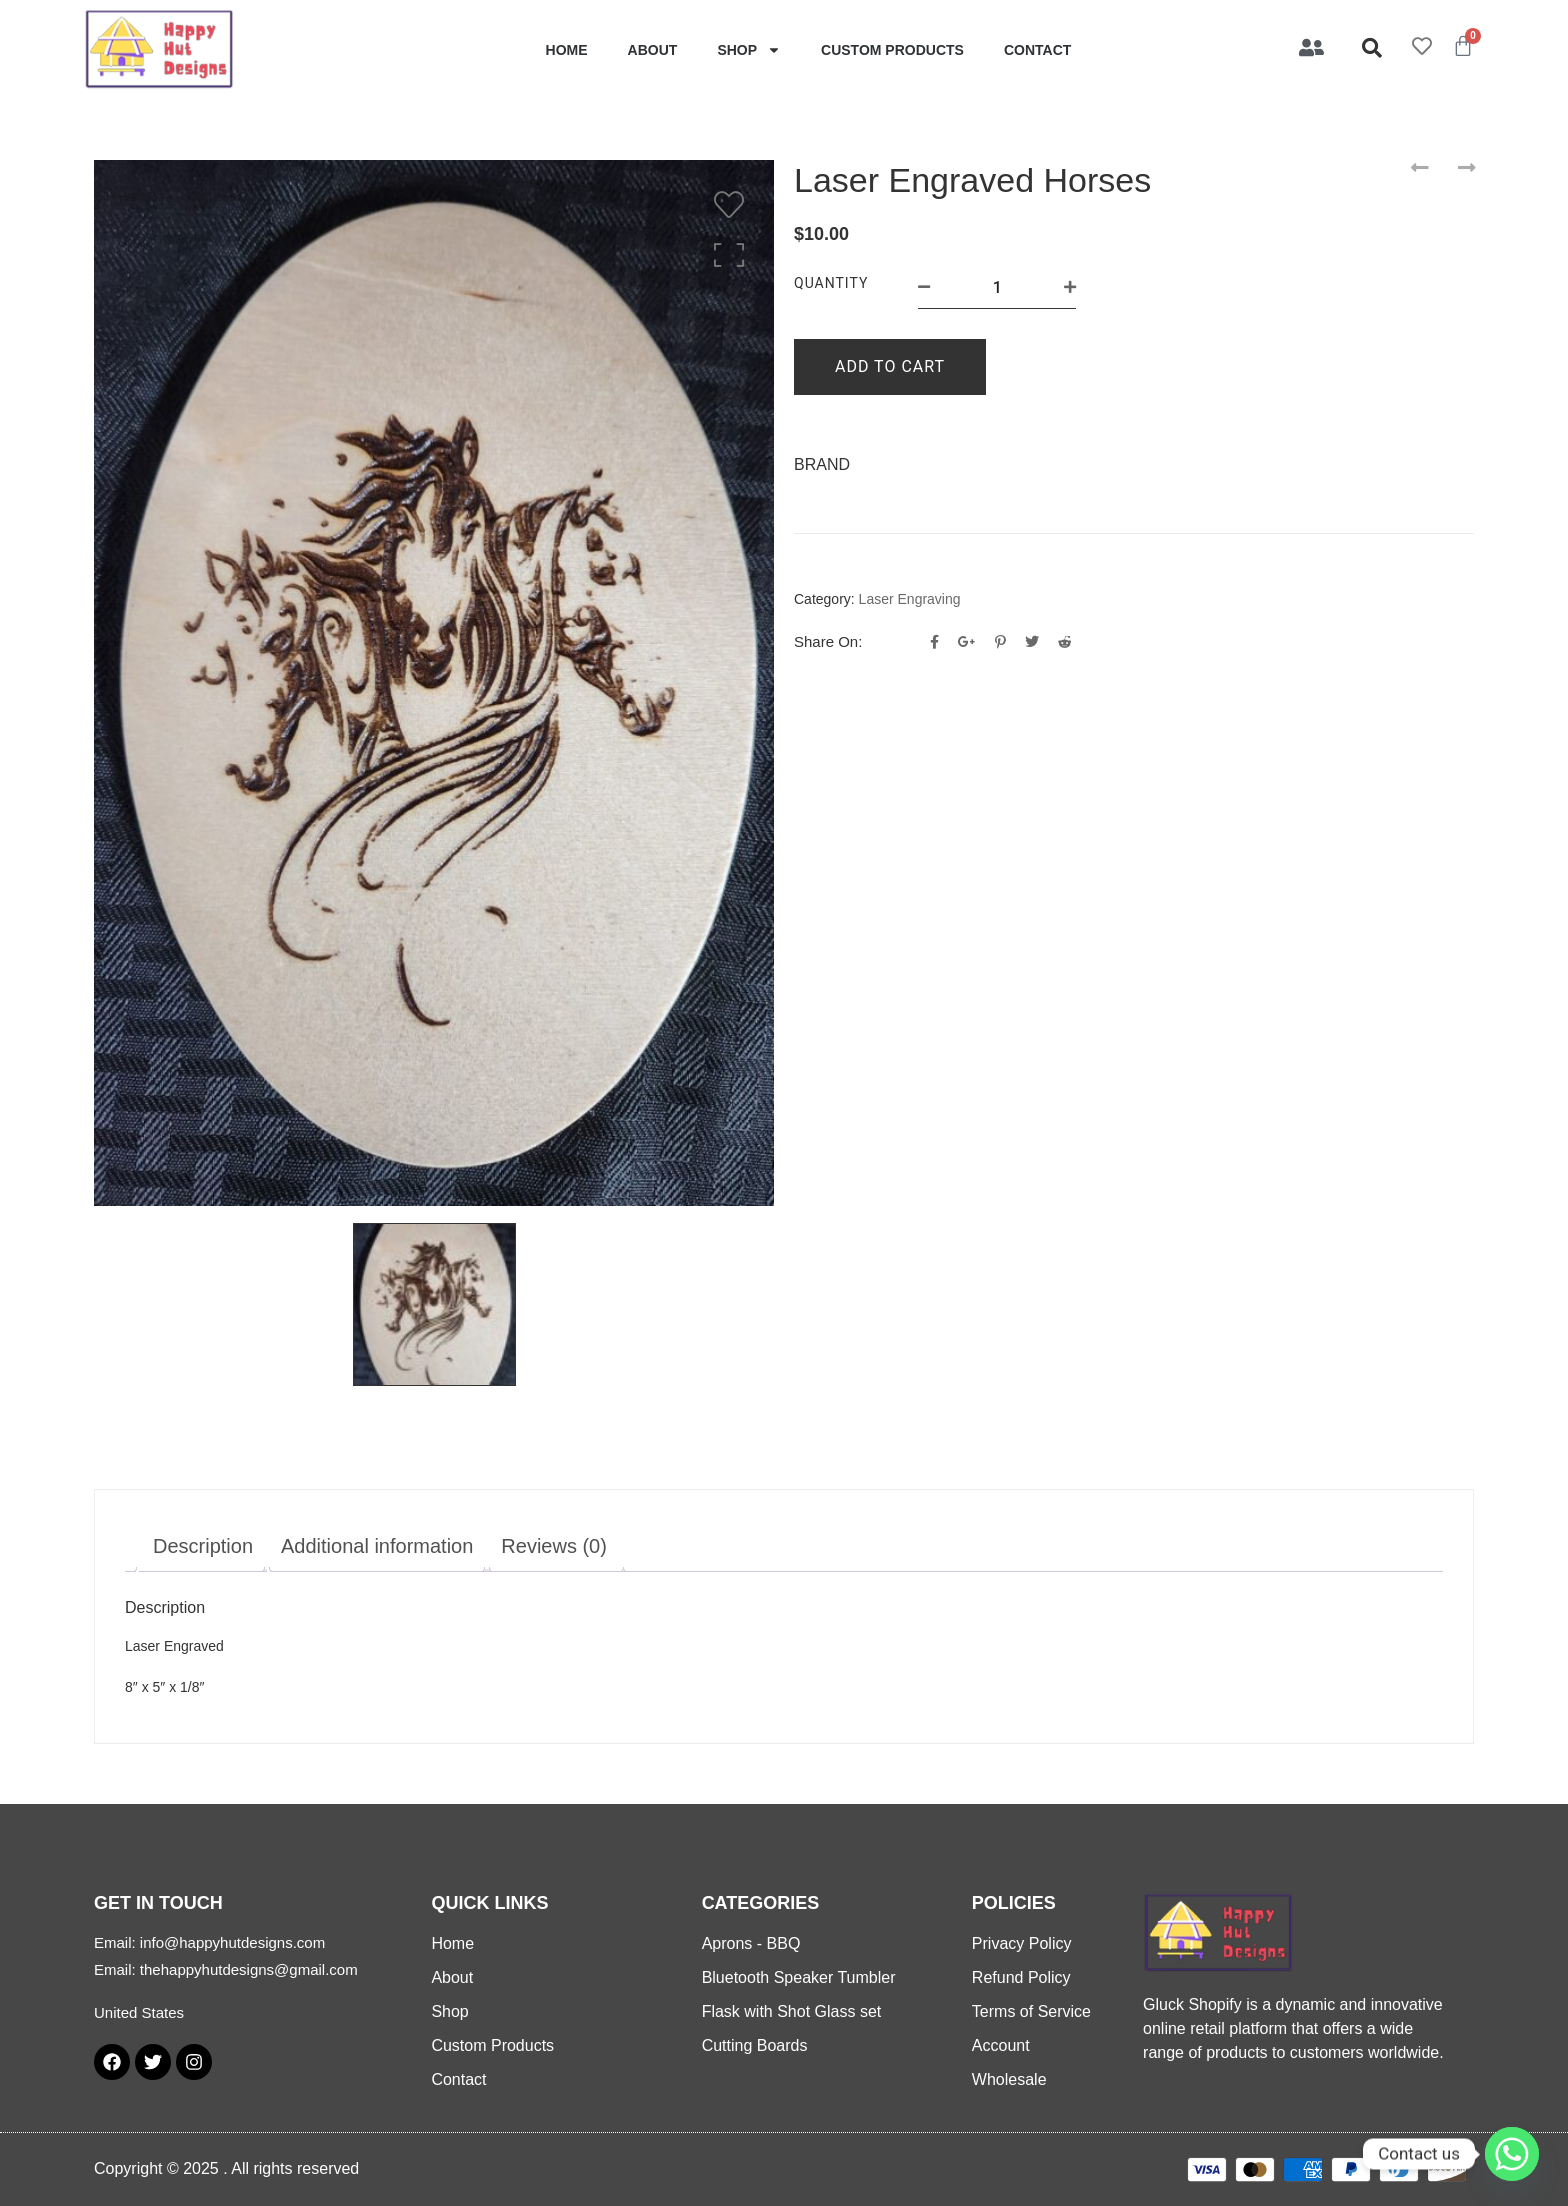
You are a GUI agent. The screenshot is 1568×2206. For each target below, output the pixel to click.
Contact (1037, 50)
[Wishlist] (734, 205)
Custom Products (892, 50)
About (653, 50)
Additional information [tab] (377, 1546)
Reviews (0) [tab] (554, 1546)
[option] (434, 683)
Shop (749, 50)
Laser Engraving (910, 599)
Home (567, 50)
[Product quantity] (997, 288)
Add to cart (890, 366)
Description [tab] (203, 1546)
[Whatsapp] (1512, 2154)
